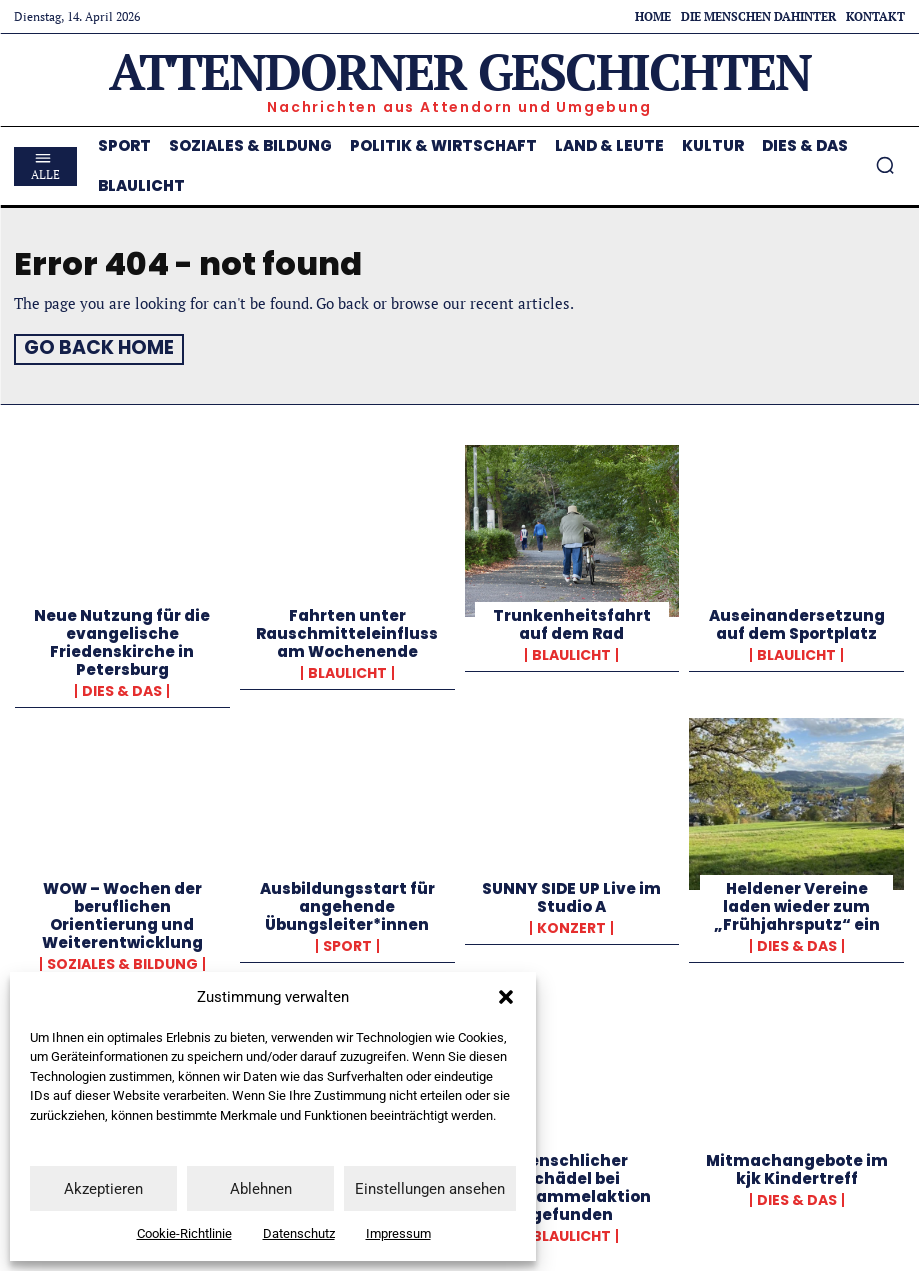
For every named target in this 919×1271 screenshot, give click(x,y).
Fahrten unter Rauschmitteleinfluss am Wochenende (347, 630)
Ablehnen (261, 1189)
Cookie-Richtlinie (184, 1233)
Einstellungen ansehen (430, 1189)
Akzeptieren (103, 1189)
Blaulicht (347, 670)
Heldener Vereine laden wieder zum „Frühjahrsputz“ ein (797, 903)
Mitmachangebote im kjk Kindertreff (797, 1167)
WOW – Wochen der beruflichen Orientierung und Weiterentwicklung (122, 912)
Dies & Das (122, 688)
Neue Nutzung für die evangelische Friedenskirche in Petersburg (122, 639)
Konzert (571, 925)
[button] (506, 997)
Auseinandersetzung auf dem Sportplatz (797, 621)
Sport (347, 943)
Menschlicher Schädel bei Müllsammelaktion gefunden (571, 1185)
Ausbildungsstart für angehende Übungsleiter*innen (347, 903)
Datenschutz (299, 1233)
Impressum (398, 1233)
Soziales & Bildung (122, 961)
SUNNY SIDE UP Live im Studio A (571, 894)
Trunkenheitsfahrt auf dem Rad (572, 621)
